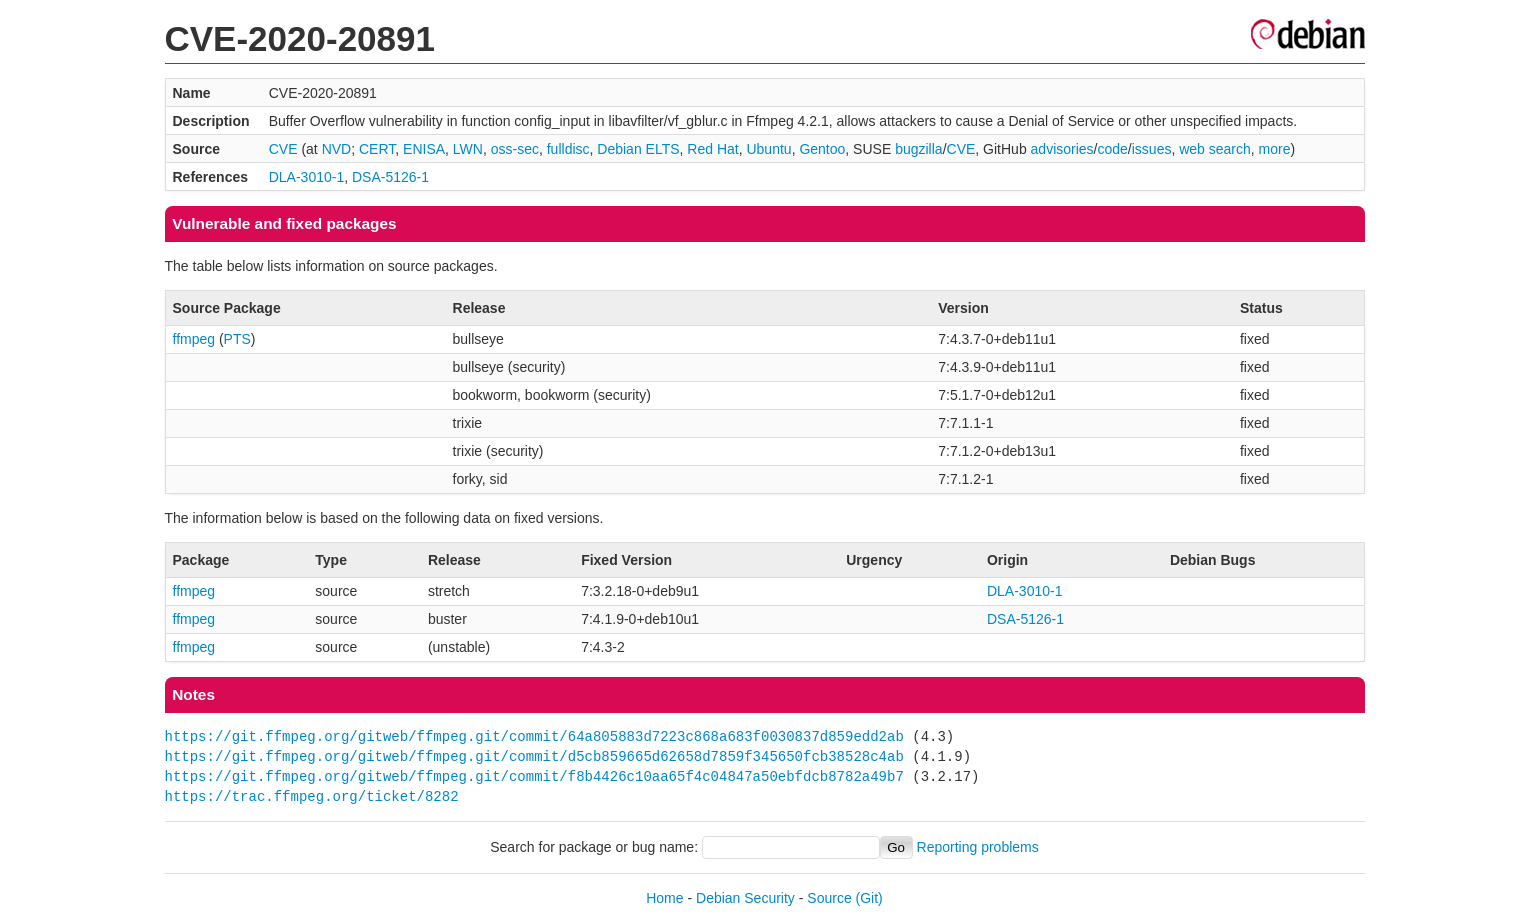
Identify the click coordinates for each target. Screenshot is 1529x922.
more (1275, 149)
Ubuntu (768, 149)
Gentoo (822, 149)
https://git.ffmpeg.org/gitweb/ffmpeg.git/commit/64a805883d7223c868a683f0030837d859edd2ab (534, 736)
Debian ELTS (638, 149)
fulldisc (568, 149)
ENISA (424, 149)
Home (664, 898)
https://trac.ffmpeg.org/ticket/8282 (312, 796)
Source (829, 898)
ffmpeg (194, 339)
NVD (337, 149)
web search (1215, 149)
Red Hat (712, 149)
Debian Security (745, 898)
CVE (283, 149)
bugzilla (918, 149)
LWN (468, 149)
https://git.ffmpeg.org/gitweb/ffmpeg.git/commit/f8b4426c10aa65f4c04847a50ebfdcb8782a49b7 (534, 776)
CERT (377, 149)
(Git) (869, 898)
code (1112, 149)
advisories (1062, 149)
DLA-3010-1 (307, 177)
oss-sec (515, 149)
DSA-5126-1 (390, 177)
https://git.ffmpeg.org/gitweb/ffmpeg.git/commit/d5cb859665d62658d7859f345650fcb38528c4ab (534, 756)
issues (1152, 149)
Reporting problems (978, 847)
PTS (237, 339)
